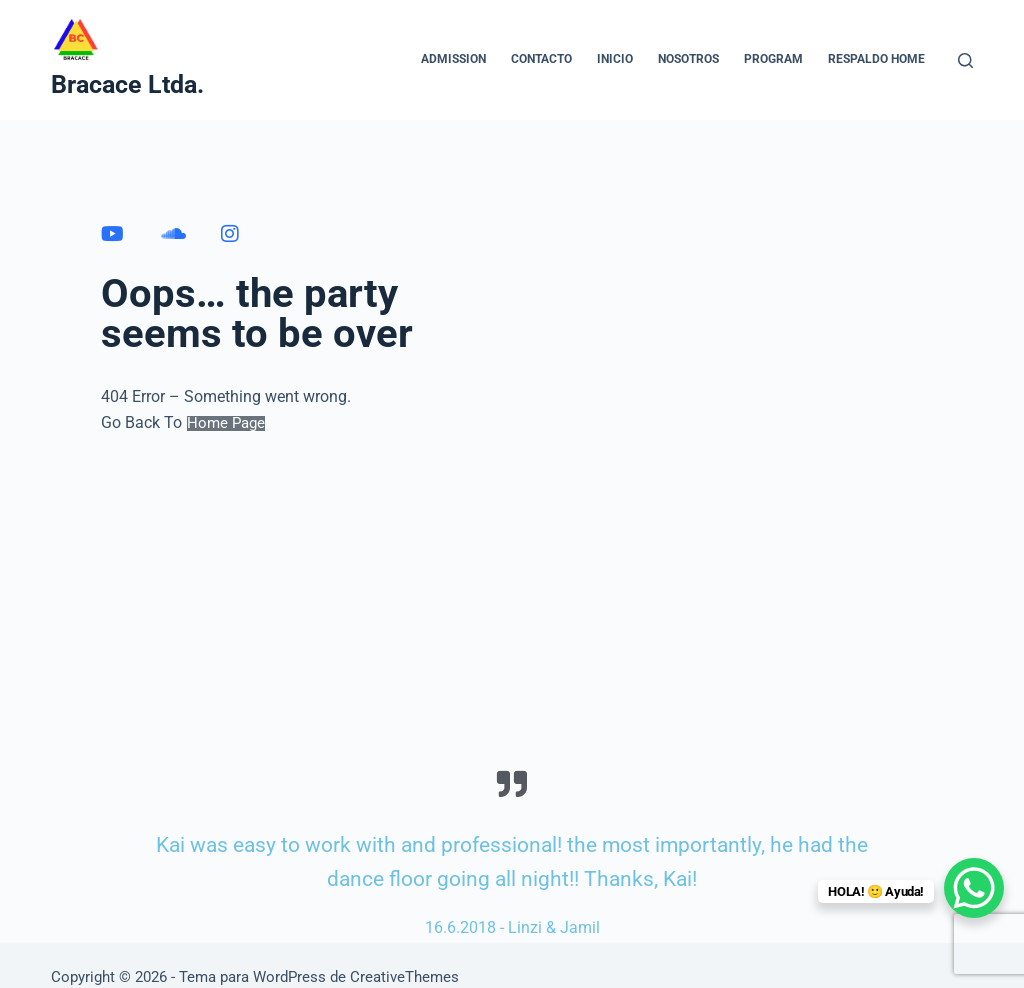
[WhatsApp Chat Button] (974, 888)
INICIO (615, 59)
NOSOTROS (688, 59)
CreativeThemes (404, 977)
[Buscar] (965, 60)
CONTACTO (541, 59)
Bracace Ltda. (127, 84)
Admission (453, 59)
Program (773, 59)
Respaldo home (876, 59)
